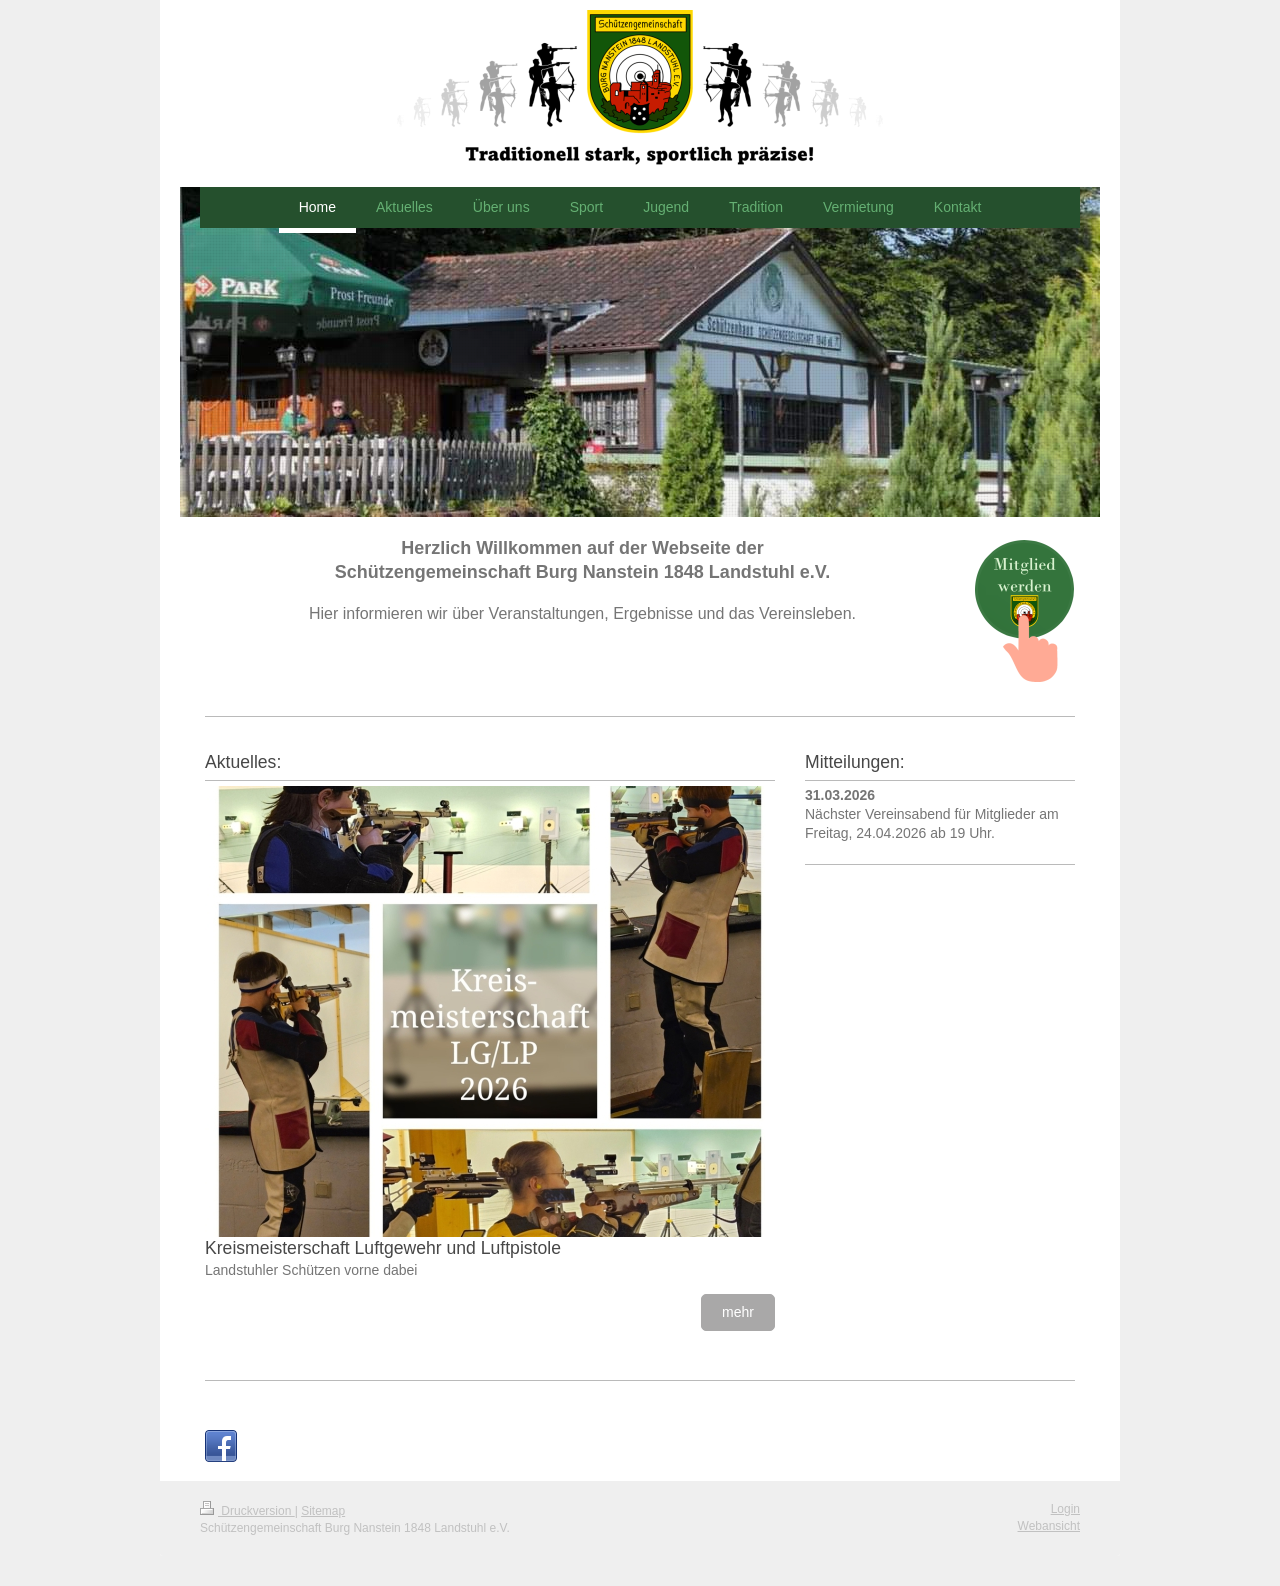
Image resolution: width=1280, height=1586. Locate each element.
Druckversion (247, 1511)
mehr (738, 1312)
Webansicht (1049, 1526)
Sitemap (323, 1511)
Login (1065, 1509)
